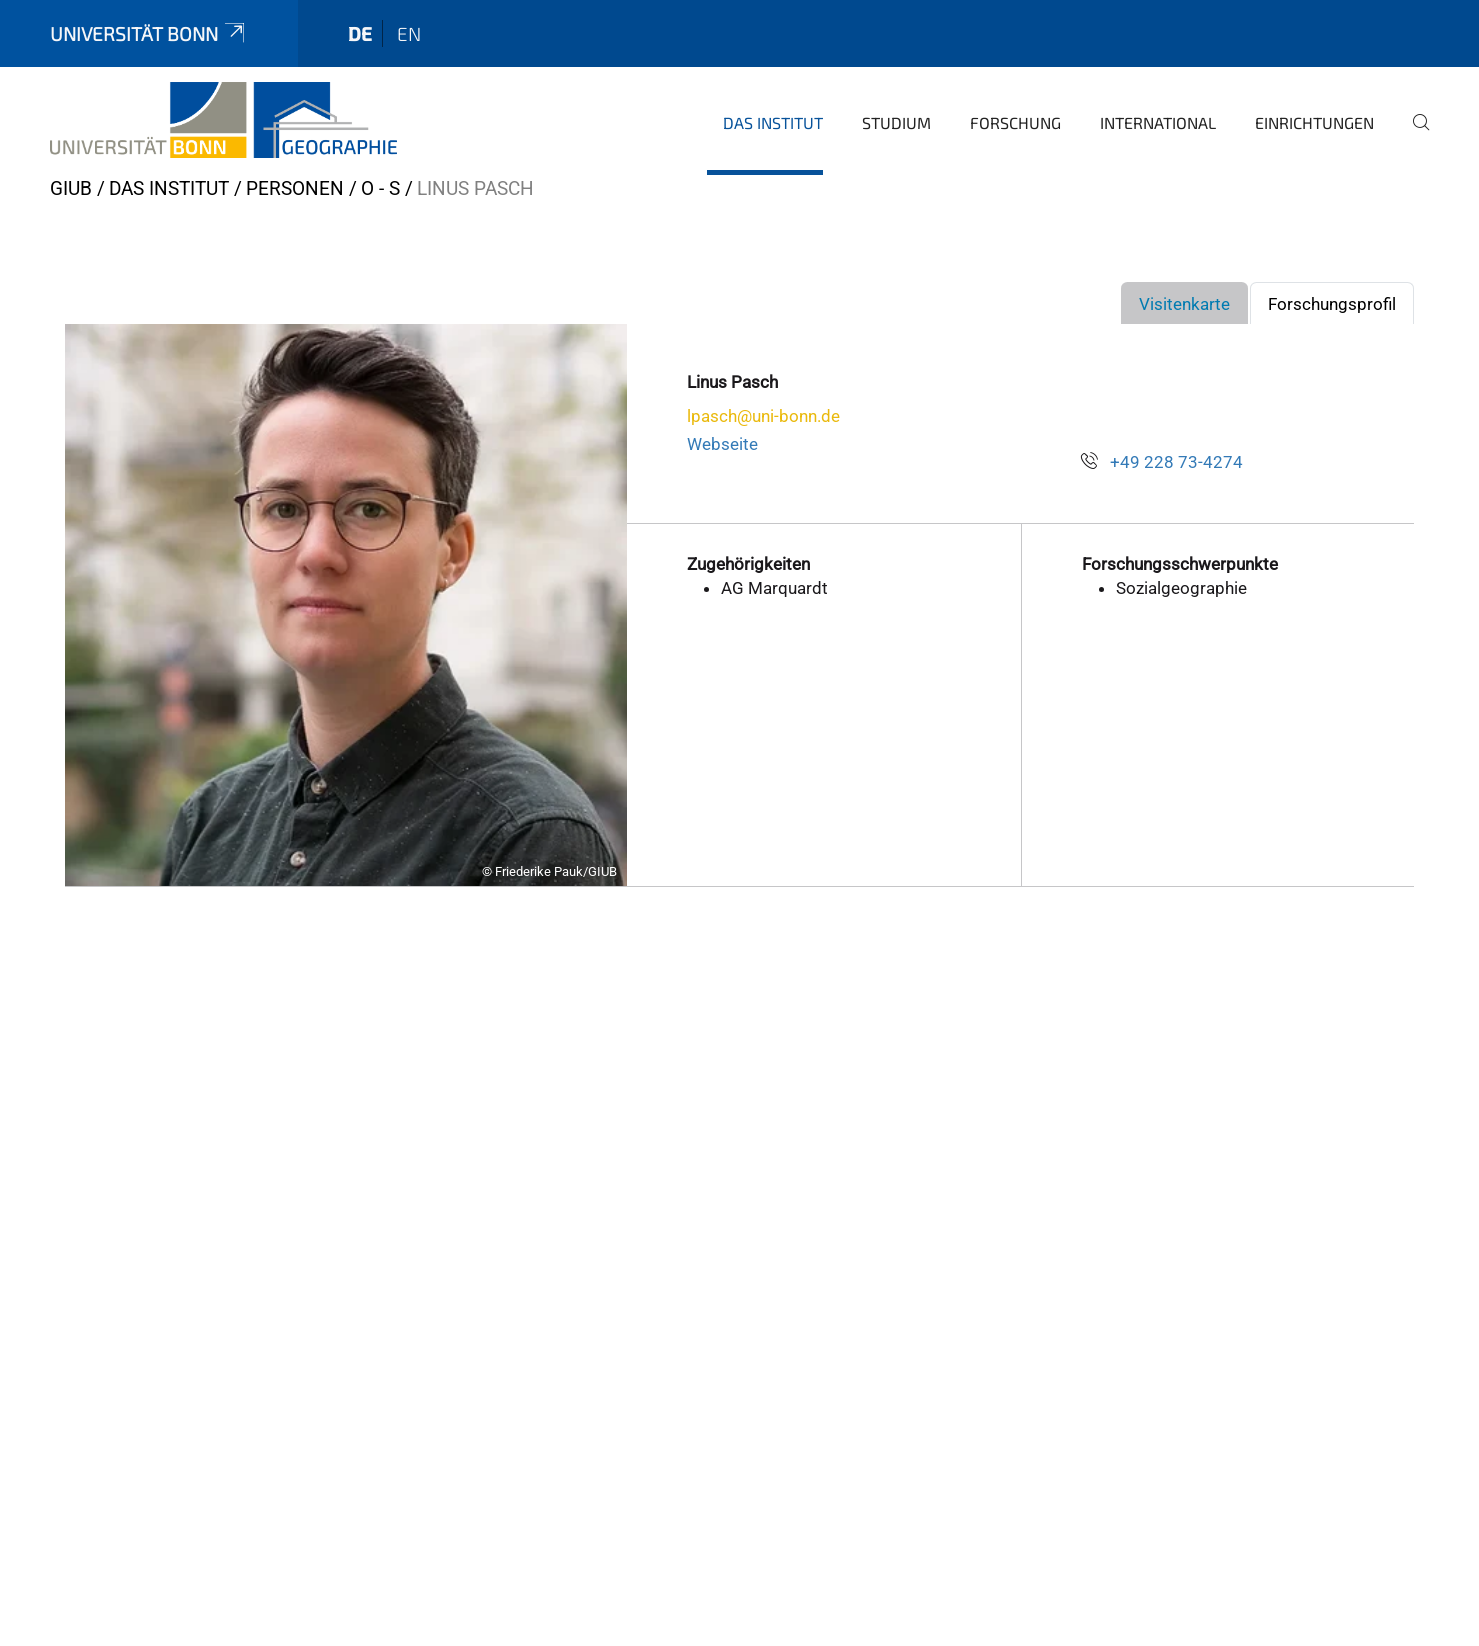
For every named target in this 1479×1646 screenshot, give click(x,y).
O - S (380, 188)
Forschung (1015, 122)
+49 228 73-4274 (1176, 462)
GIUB (71, 188)
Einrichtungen (1314, 122)
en (409, 33)
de (360, 33)
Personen (295, 188)
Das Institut (773, 122)
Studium (896, 122)
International (1158, 122)
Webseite (722, 444)
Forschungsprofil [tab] (1332, 304)
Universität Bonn (149, 33)
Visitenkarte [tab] (1184, 304)
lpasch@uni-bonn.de (763, 416)
